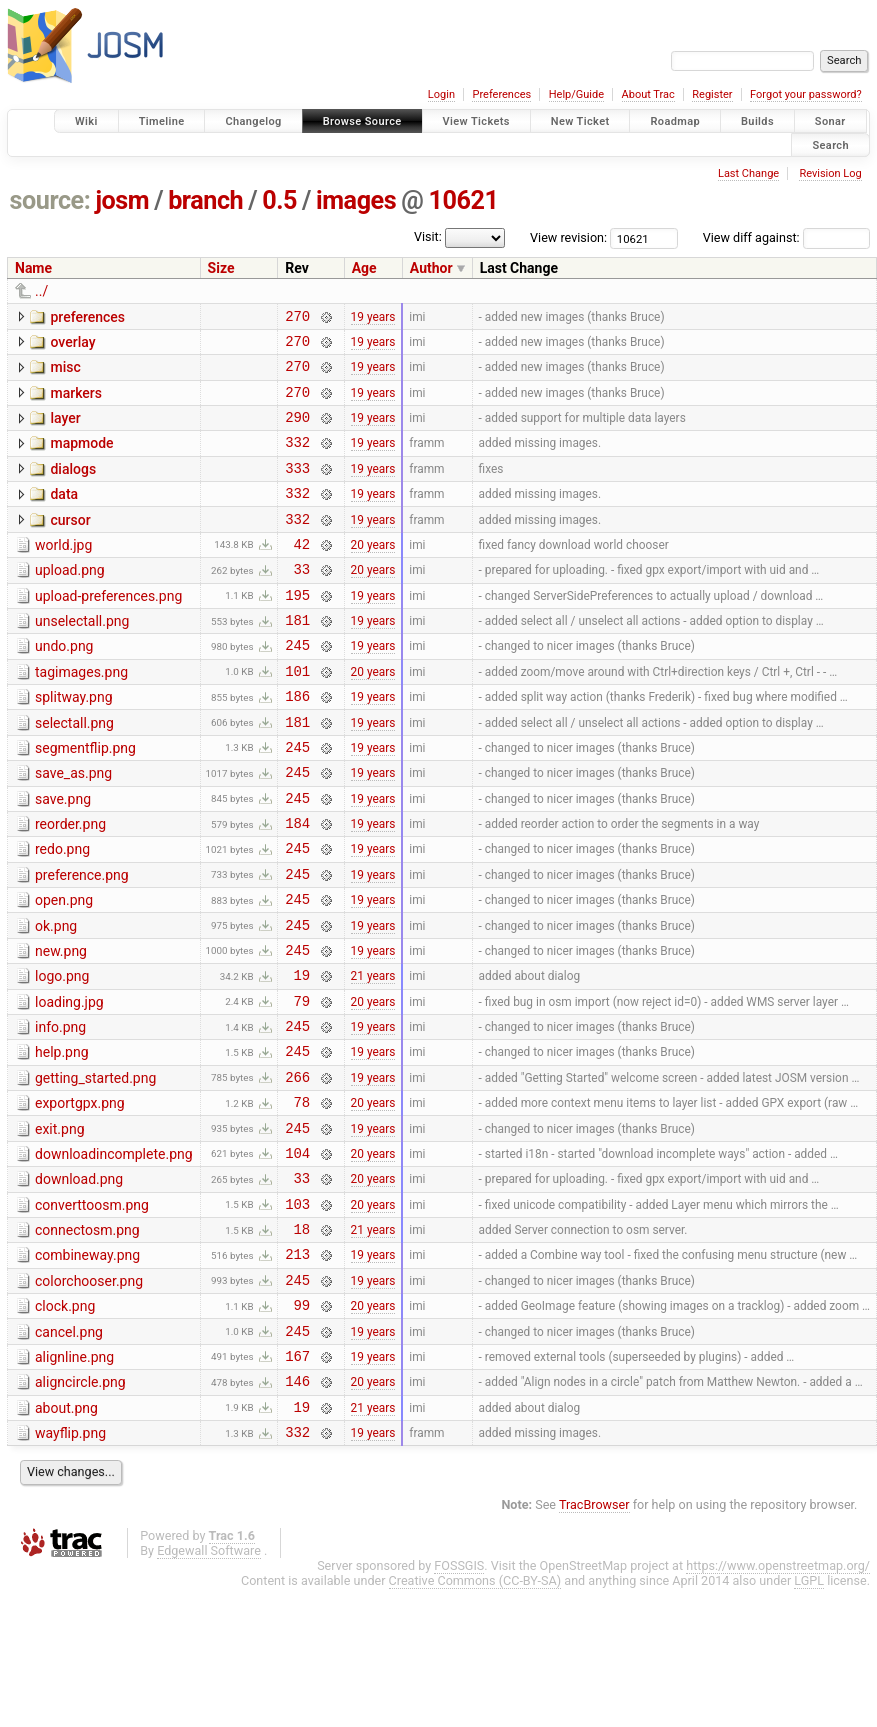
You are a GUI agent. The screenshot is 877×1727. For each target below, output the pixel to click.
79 (302, 1084)
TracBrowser (594, 1639)
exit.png (60, 1225)
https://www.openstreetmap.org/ (778, 1700)
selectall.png (74, 771)
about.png (66, 1537)
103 (297, 1311)
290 (297, 431)
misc (65, 373)
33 (302, 601)
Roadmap (675, 121)
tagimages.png (81, 714)
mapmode (81, 458)
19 (302, 1055)
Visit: (428, 236)
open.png (64, 969)
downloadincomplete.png (114, 1253)
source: (50, 200)
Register (712, 94)
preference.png (82, 941)
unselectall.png (82, 657)
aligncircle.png (80, 1508)
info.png (60, 1111)
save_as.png (73, 827)
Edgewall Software (209, 1685)
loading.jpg (69, 1083)
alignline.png (74, 1480)
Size (221, 268)
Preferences (501, 94)
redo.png (62, 912)
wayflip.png (70, 1565)
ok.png (56, 998)
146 (297, 1509)
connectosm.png (87, 1338)
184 (297, 885)
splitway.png (74, 742)
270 (297, 318)
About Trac (648, 94)
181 (297, 658)
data (64, 515)
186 (297, 743)
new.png (61, 1026)
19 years (373, 318)
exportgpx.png (80, 1196)
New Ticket (580, 121)
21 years (373, 1056)
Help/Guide (576, 94)
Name (33, 268)
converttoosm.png (92, 1310)
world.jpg (63, 572)
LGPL (809, 1715)
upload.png (70, 600)
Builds (757, 121)
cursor (70, 544)
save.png (63, 856)
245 (297, 686)
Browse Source (362, 121)
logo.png (62, 1054)
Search (830, 144)
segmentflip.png (85, 799)
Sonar (830, 121)
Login (441, 94)
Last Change (748, 173)
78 (302, 1197)
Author (431, 268)
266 (297, 1169)
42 (302, 573)
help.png (62, 1139)
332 (297, 459)
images (356, 200)
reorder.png (70, 884)
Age (364, 268)
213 (297, 1367)
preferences (87, 317)
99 (302, 1424)
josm (122, 200)
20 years (373, 573)
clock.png (65, 1423)
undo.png (64, 685)
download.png (79, 1281)
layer (65, 430)
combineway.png (87, 1366)
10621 (463, 200)
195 (297, 630)
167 (297, 1481)
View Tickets (476, 121)
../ (41, 291)
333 (297, 488)
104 (297, 1254)
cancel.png (69, 1452)
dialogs (73, 487)
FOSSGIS (459, 1700)
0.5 (279, 200)
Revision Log (830, 173)
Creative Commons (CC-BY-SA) (475, 1715)
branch (205, 200)
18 (302, 1339)
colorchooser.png (89, 1395)
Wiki (86, 121)
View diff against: (786, 237)
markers (76, 402)
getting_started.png (95, 1168)
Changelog (253, 121)
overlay (72, 345)
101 (297, 715)
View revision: (568, 237)
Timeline (162, 121)
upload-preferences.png (108, 629)
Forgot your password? (806, 94)
